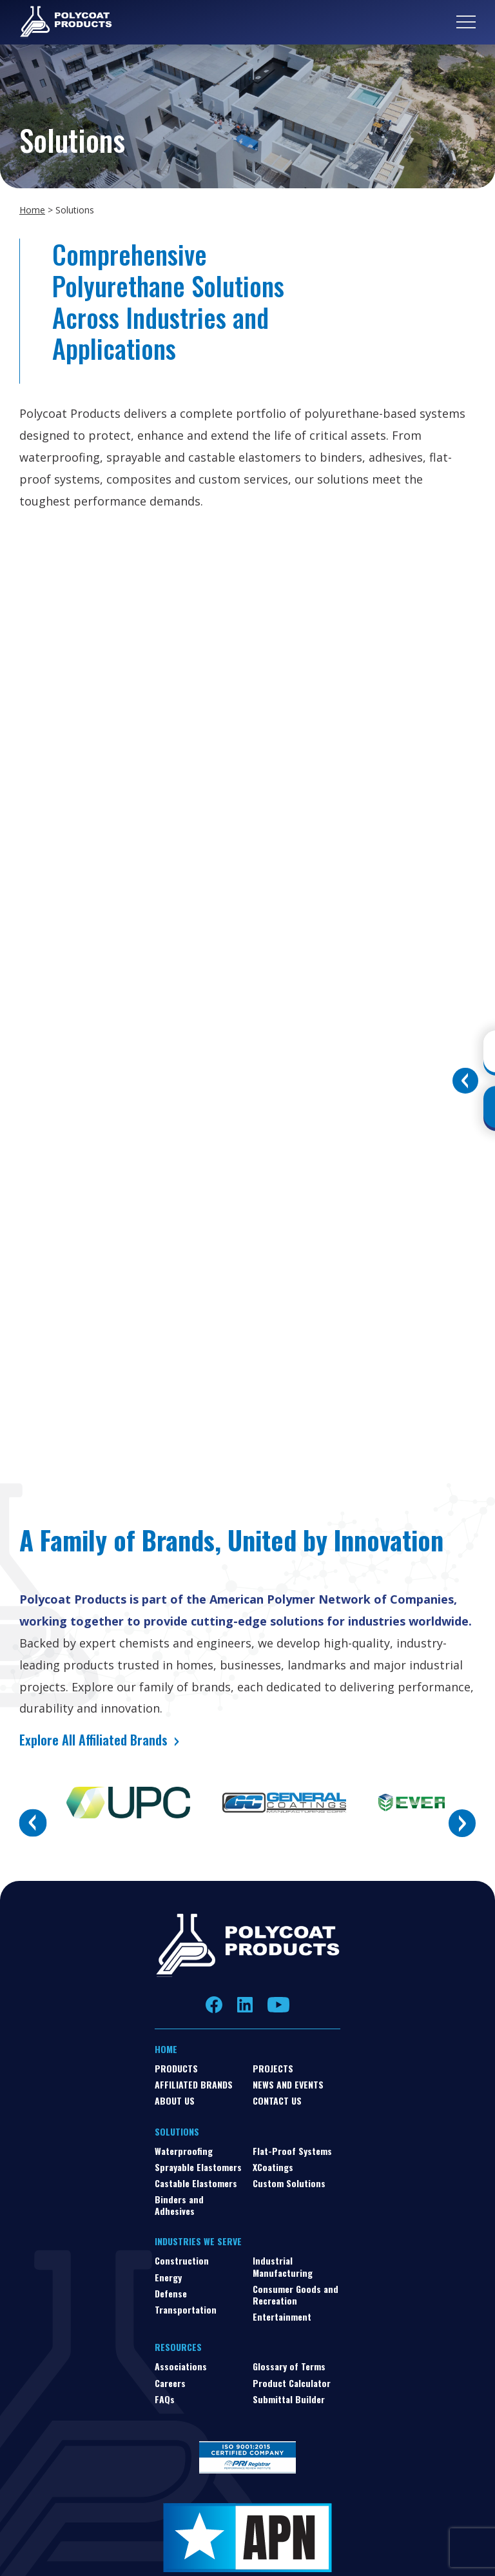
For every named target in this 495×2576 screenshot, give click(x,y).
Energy (168, 2277)
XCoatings (273, 2167)
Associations (181, 2366)
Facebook (214, 2004)
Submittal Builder (289, 2399)
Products (176, 2068)
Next (462, 1823)
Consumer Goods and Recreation (295, 2294)
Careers (170, 2383)
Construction (182, 2260)
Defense (171, 2293)
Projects (273, 2068)
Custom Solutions (289, 2183)
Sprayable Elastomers (198, 2167)
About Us (175, 2100)
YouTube (278, 2004)
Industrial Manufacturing (283, 2266)
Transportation (186, 2309)
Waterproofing (184, 2151)
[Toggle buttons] (465, 1081)
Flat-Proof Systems (292, 2151)
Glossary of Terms (289, 2366)
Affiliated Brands (194, 2084)
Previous (33, 1823)
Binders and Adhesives (179, 2204)
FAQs (165, 2399)
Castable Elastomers (196, 2183)
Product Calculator (292, 2383)
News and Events (288, 2084)
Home (32, 210)
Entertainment (282, 2316)
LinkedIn (245, 2004)
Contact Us (277, 2100)
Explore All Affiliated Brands (93, 1739)
